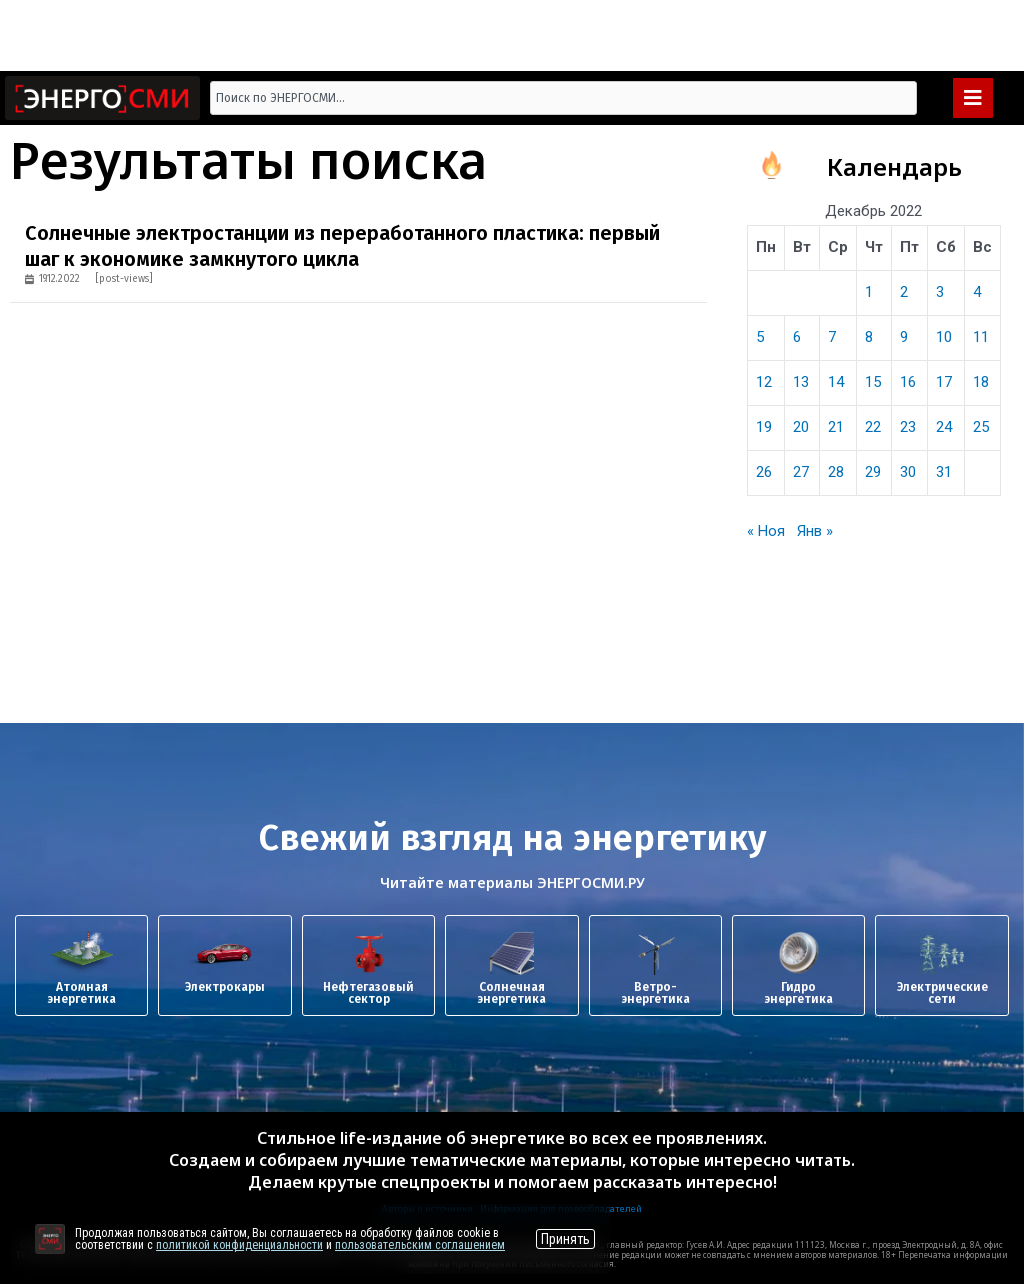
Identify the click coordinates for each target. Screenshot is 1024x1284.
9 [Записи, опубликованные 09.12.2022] (904, 337)
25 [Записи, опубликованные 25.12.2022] (981, 427)
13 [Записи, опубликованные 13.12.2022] (801, 382)
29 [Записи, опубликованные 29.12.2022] (873, 472)
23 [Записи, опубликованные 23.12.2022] (908, 427)
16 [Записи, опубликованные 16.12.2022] (908, 382)
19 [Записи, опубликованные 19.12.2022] (764, 427)
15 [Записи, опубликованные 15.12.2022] (873, 382)
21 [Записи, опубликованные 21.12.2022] (836, 427)
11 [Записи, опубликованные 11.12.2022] (981, 337)
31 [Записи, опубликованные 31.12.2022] (944, 472)
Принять (565, 1239)
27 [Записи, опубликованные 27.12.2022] (801, 472)
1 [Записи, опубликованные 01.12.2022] (869, 292)
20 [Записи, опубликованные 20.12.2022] (801, 427)
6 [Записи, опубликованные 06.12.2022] (797, 337)
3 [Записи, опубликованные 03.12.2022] (940, 292)
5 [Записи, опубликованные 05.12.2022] (760, 337)
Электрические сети (942, 993)
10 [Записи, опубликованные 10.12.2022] (944, 337)
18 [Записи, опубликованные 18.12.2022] (981, 382)
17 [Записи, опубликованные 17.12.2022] (944, 382)
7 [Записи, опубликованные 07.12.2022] (832, 337)
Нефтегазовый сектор (368, 993)
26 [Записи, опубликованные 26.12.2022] (764, 472)
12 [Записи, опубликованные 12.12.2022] (764, 382)
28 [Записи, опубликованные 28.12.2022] (836, 472)
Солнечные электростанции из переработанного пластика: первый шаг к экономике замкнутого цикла (342, 246)
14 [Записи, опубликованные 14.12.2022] (836, 382)
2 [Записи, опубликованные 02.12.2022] (904, 292)
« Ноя (766, 531)
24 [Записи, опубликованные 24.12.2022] (944, 427)
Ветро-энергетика (655, 993)
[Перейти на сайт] (50, 1239)
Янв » (815, 531)
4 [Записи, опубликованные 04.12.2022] (977, 292)
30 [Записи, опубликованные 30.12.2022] (908, 472)
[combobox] (563, 98)
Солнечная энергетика (511, 993)
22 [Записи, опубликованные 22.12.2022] (873, 427)
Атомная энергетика (81, 993)
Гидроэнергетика (798, 993)
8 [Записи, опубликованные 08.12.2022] (869, 337)
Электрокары (225, 987)
